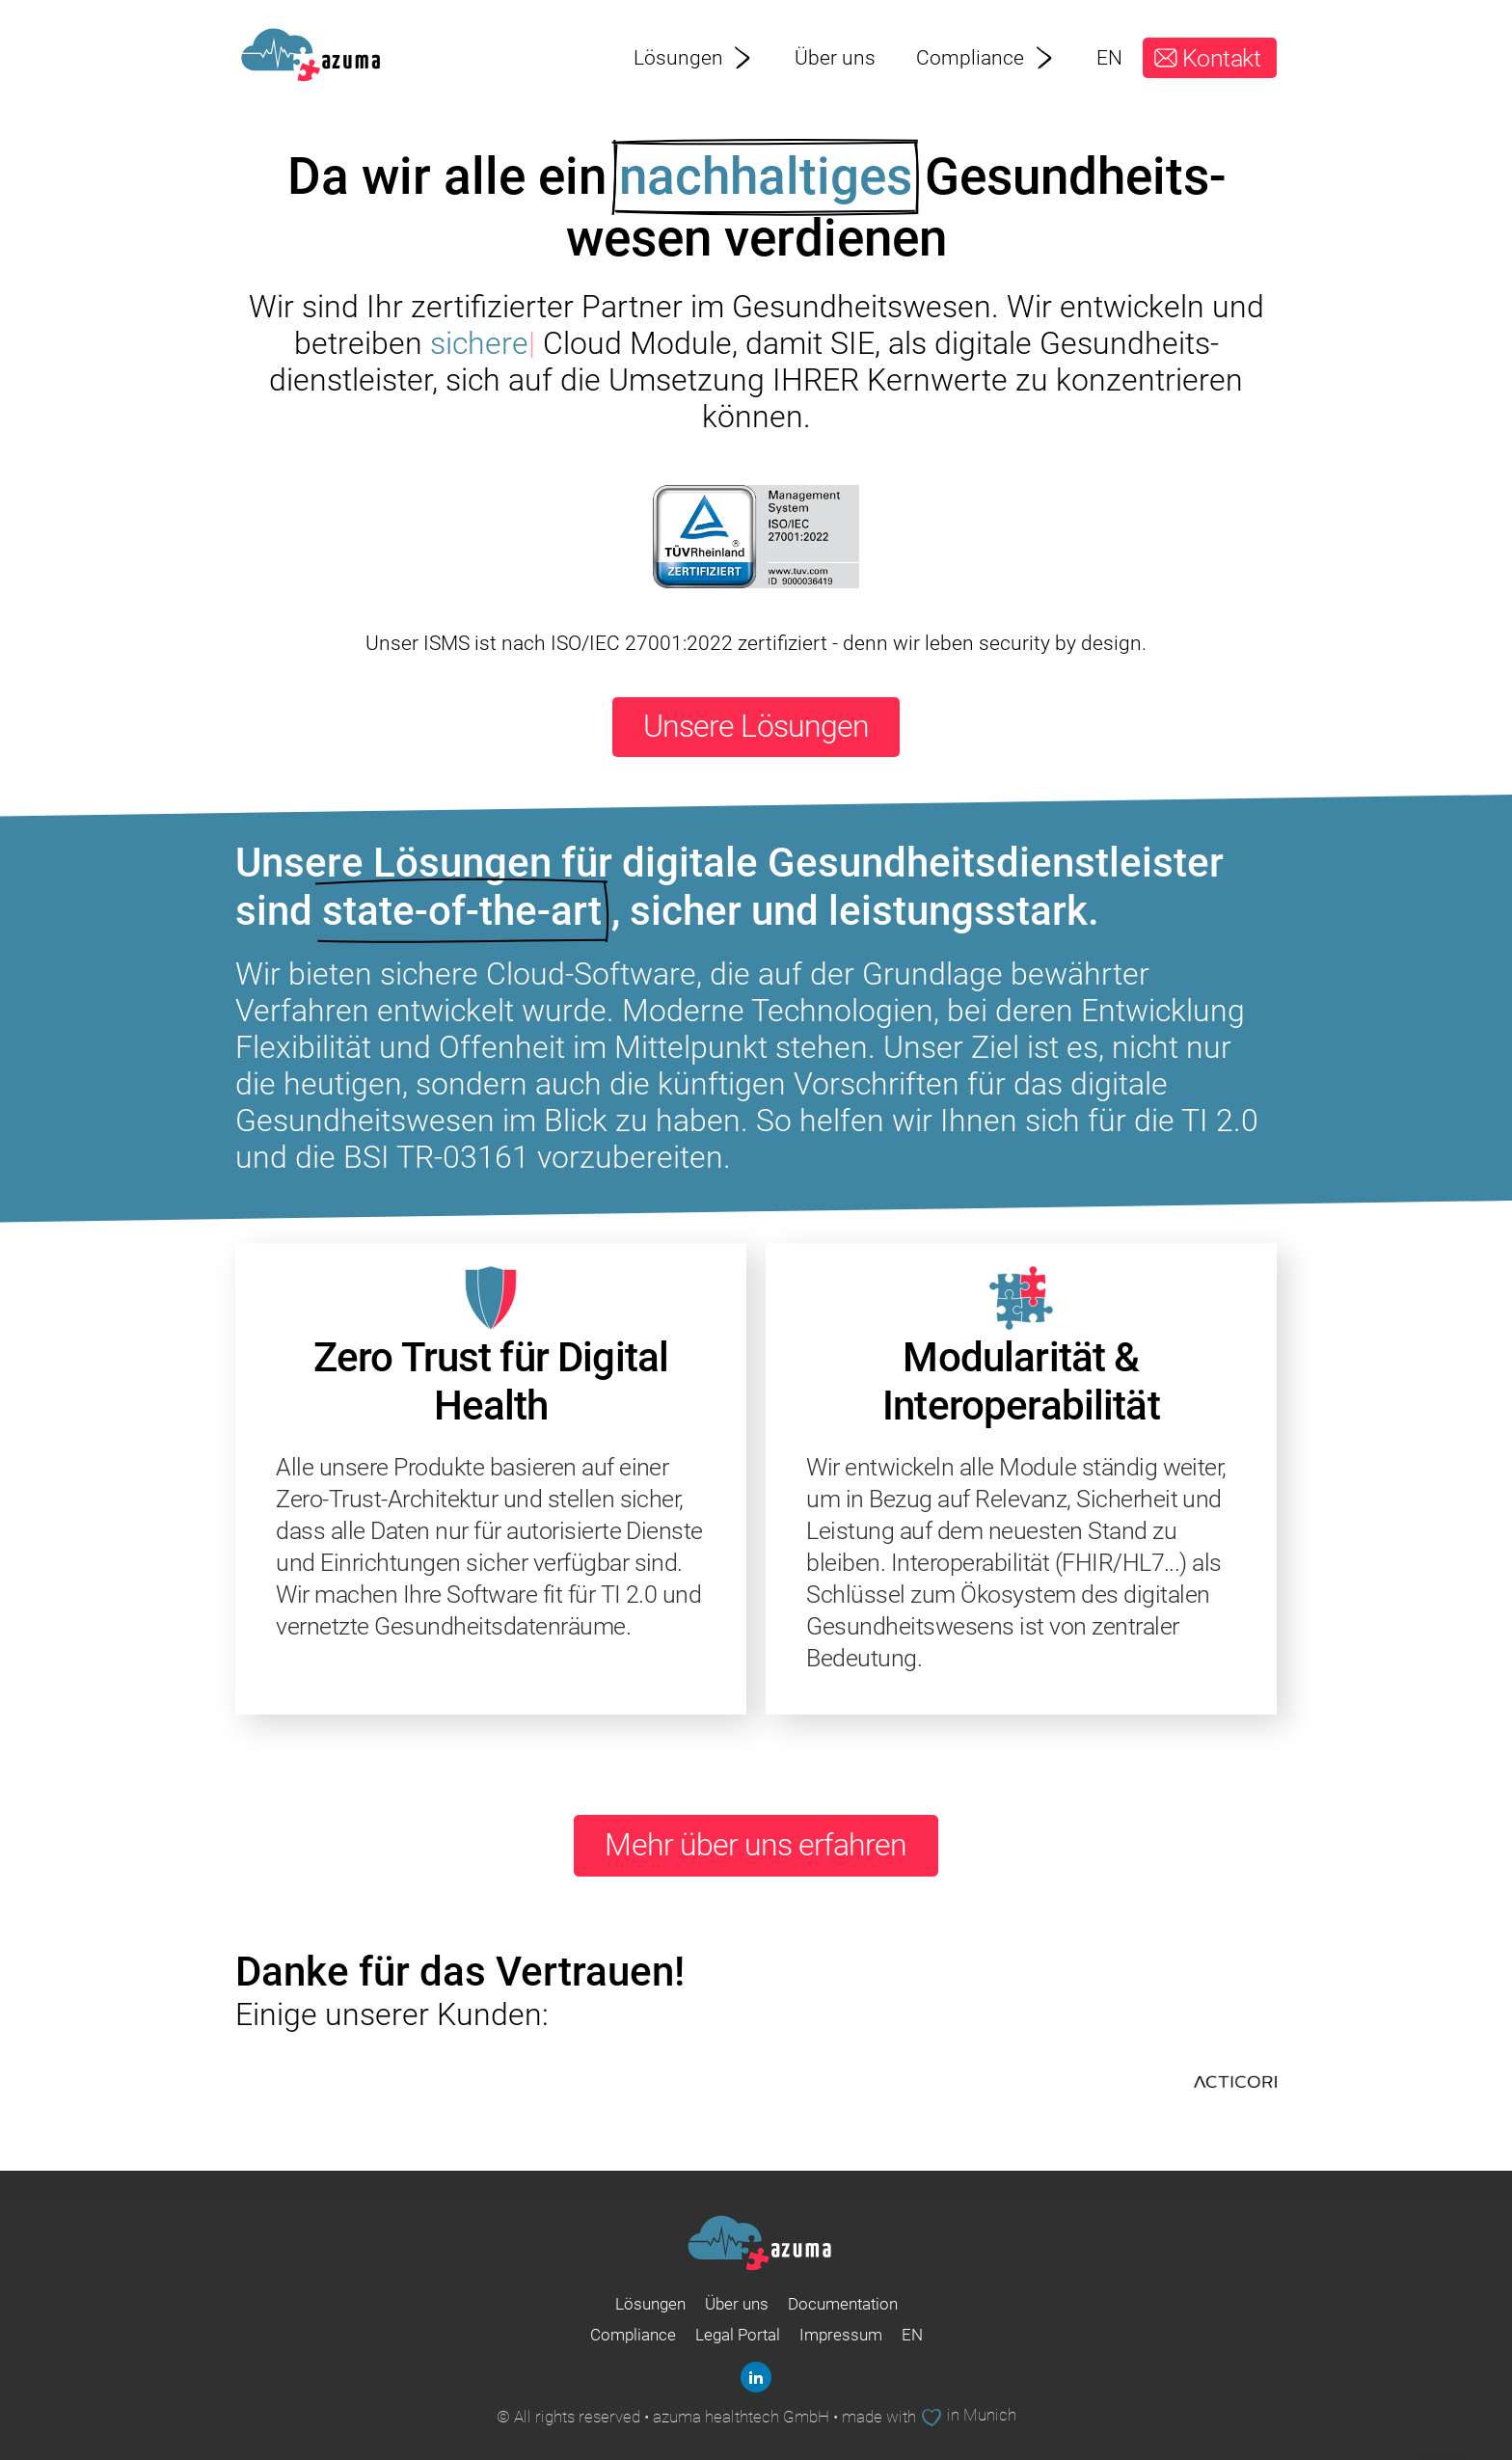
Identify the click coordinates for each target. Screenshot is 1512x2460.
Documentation (843, 2303)
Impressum (840, 2334)
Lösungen (694, 57)
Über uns (835, 57)
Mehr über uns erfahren (755, 1845)
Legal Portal (737, 2334)
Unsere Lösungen (756, 726)
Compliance (985, 57)
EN (1109, 57)
